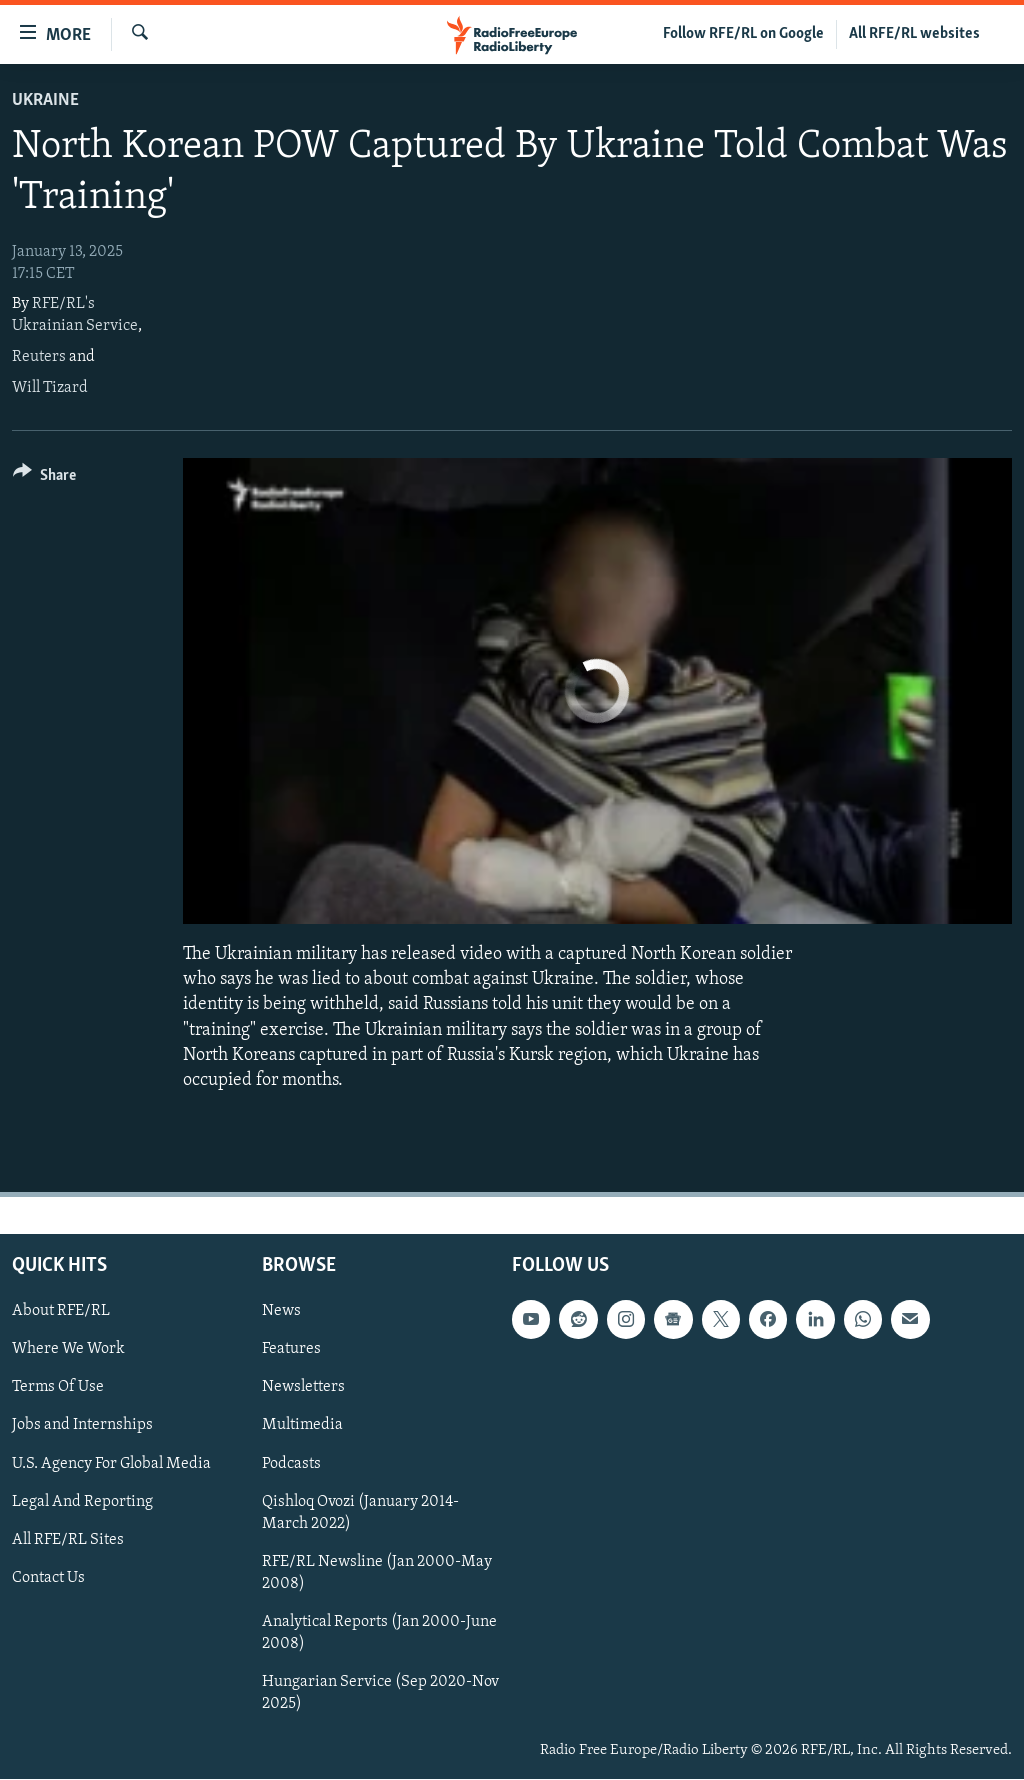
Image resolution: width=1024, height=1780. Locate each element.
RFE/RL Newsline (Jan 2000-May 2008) (377, 1573)
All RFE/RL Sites (68, 1540)
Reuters (39, 357)
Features (291, 1350)
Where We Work (68, 1350)
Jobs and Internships (82, 1426)
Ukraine (45, 100)
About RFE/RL (61, 1312)
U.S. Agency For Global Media (111, 1464)
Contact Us (48, 1578)
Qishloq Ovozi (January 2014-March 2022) (360, 1513)
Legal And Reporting (82, 1502)
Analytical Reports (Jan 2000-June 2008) (379, 1633)
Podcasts (291, 1464)
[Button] (44, 478)
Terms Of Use (58, 1388)
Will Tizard (50, 388)
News (281, 1312)
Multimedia (302, 1426)
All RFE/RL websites (914, 34)
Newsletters (303, 1388)
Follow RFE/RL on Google (743, 34)
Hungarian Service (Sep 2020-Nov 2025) (380, 1693)
